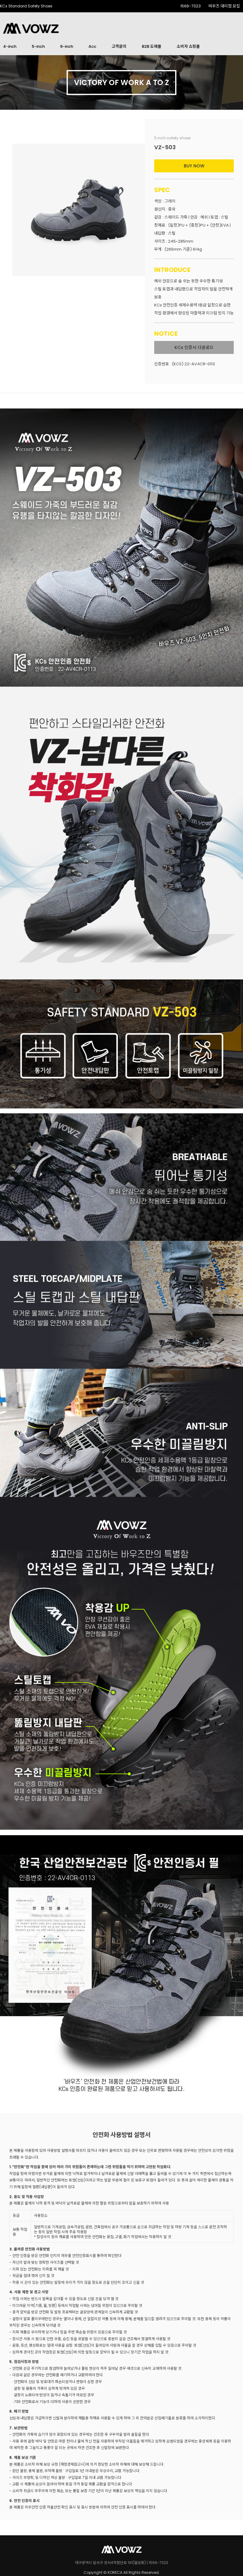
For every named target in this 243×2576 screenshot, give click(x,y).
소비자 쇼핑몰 (188, 46)
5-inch (38, 46)
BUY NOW (194, 166)
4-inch (9, 46)
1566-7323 (190, 6)
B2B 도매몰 (151, 46)
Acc (92, 46)
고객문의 (119, 46)
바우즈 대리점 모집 (224, 6)
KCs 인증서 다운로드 (194, 347)
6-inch (66, 46)
